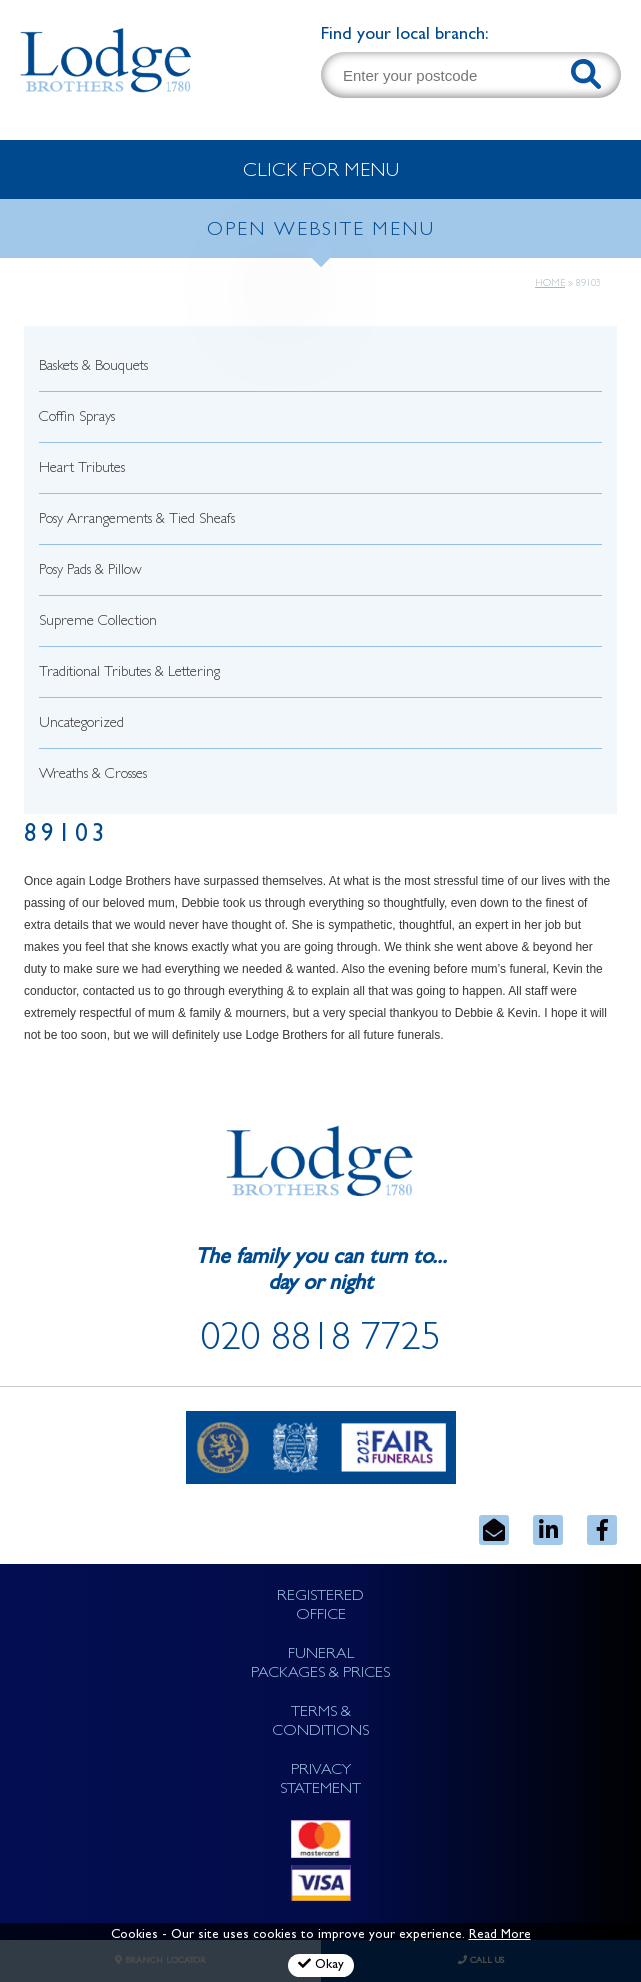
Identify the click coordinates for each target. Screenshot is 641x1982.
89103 (66, 836)
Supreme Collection (98, 622)
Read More (500, 1935)
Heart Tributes (82, 469)
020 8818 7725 (321, 1342)
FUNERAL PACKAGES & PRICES (320, 1664)
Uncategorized (81, 724)
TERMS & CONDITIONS (320, 1722)
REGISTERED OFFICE (320, 1606)
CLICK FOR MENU (321, 172)
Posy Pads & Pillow (90, 571)
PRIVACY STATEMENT (320, 1780)
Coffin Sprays (77, 418)
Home (550, 284)
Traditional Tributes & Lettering (129, 673)
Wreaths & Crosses (93, 775)
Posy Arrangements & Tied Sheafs (137, 520)
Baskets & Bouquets (93, 367)
